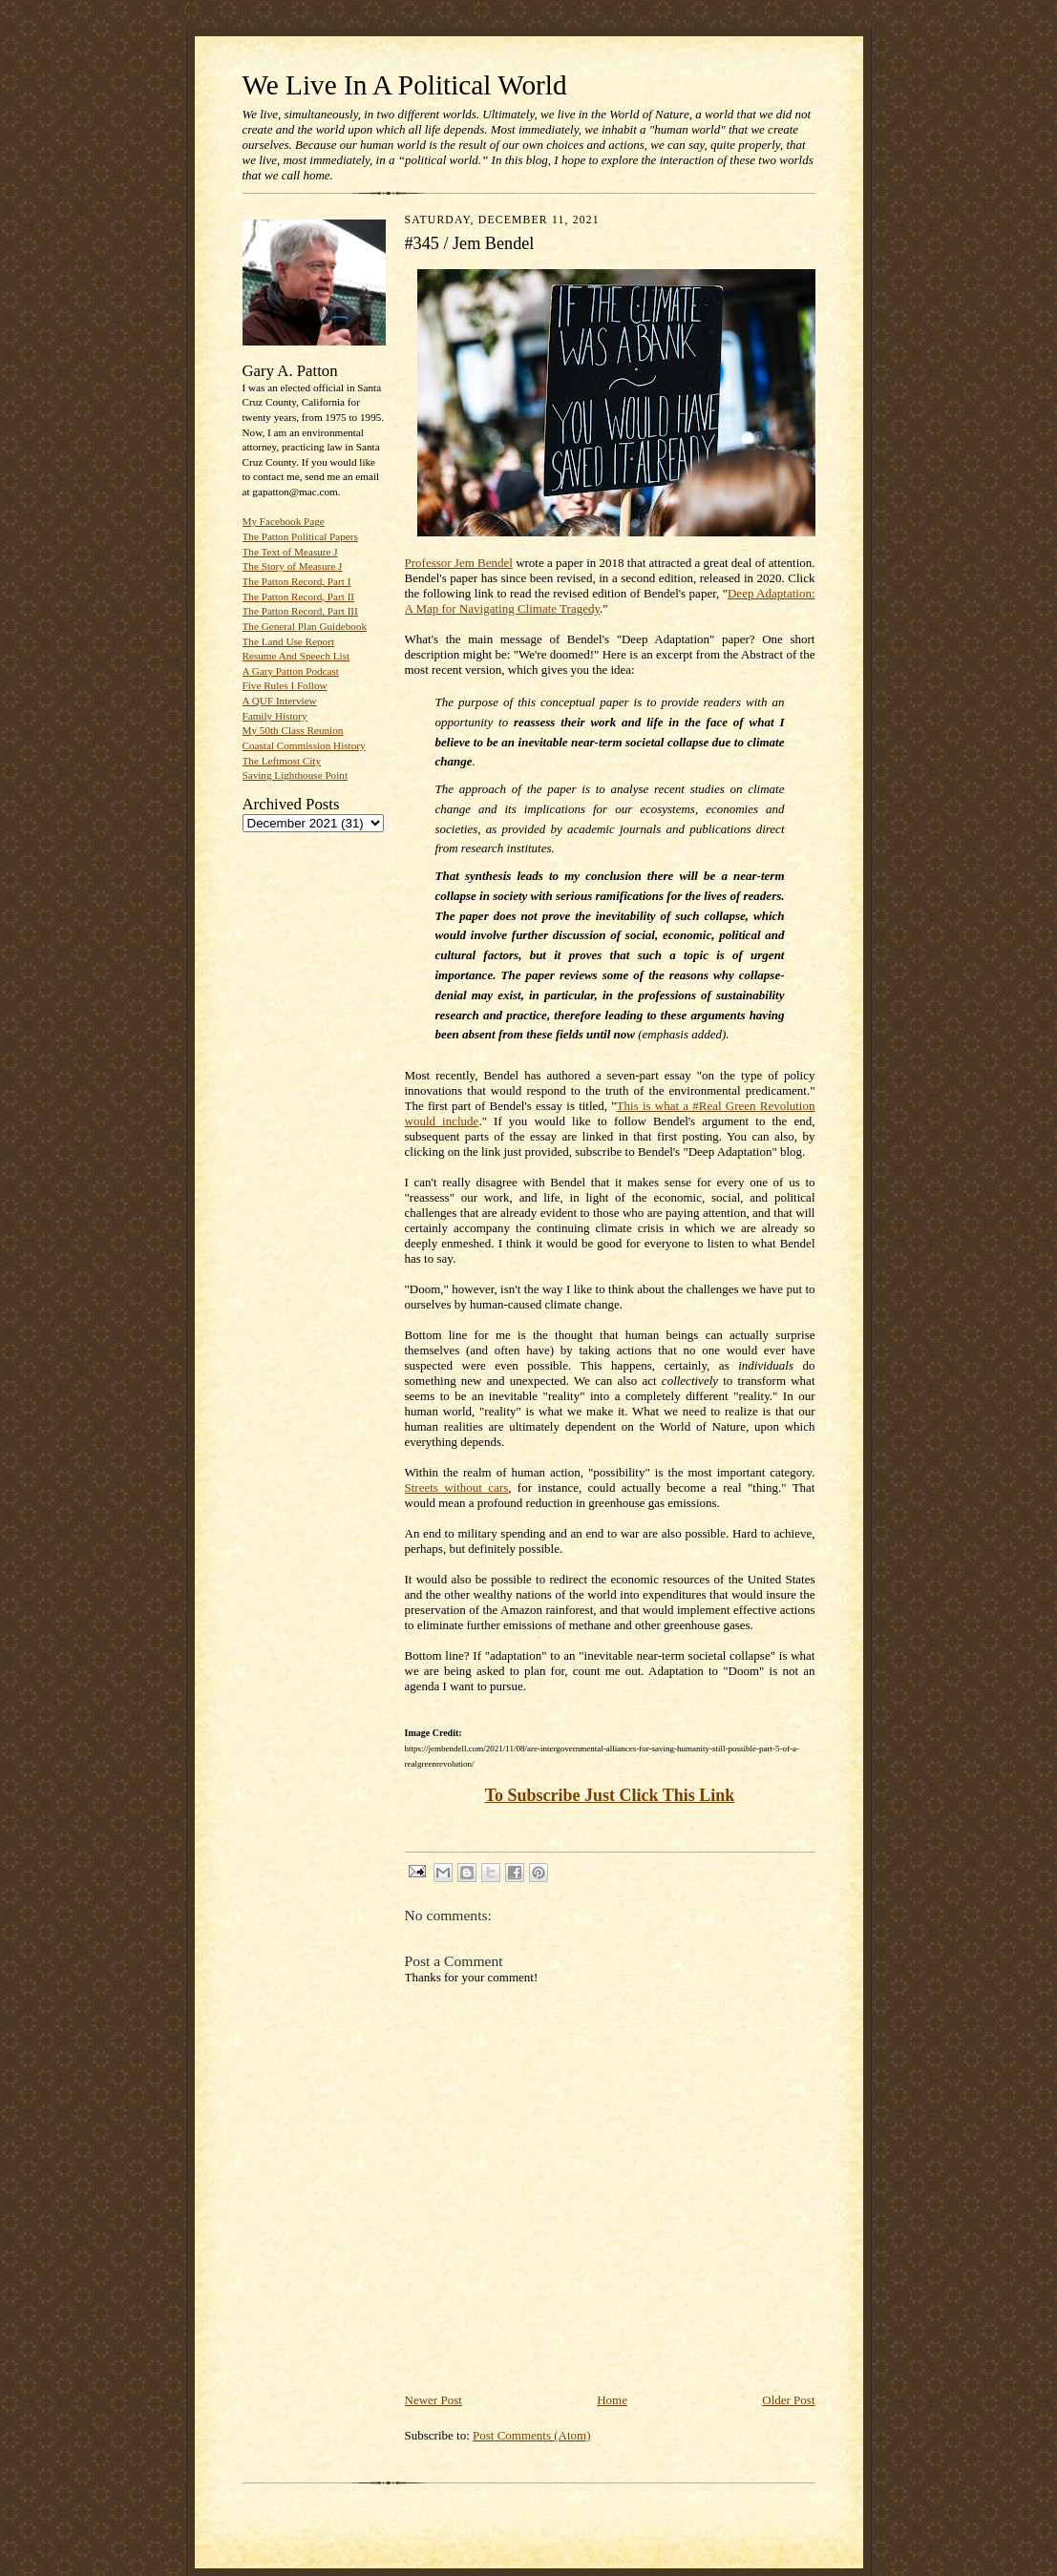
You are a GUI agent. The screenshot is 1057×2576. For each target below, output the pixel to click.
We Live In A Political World (405, 85)
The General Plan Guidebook (305, 626)
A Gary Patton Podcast (291, 671)
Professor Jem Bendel (459, 562)
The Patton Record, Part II (299, 596)
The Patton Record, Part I (297, 581)
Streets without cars (457, 1487)
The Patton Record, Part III (300, 611)
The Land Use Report (288, 641)
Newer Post (433, 2400)
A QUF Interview (280, 700)
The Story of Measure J (293, 566)
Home (612, 2400)
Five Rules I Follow (285, 685)
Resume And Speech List (296, 655)
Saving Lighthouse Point (295, 775)
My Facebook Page (284, 521)
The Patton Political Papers (300, 536)
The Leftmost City (282, 760)
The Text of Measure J (290, 551)
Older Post (788, 2400)
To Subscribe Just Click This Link (610, 1795)
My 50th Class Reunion (293, 730)
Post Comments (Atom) (532, 2435)
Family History (275, 716)
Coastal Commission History (304, 745)
